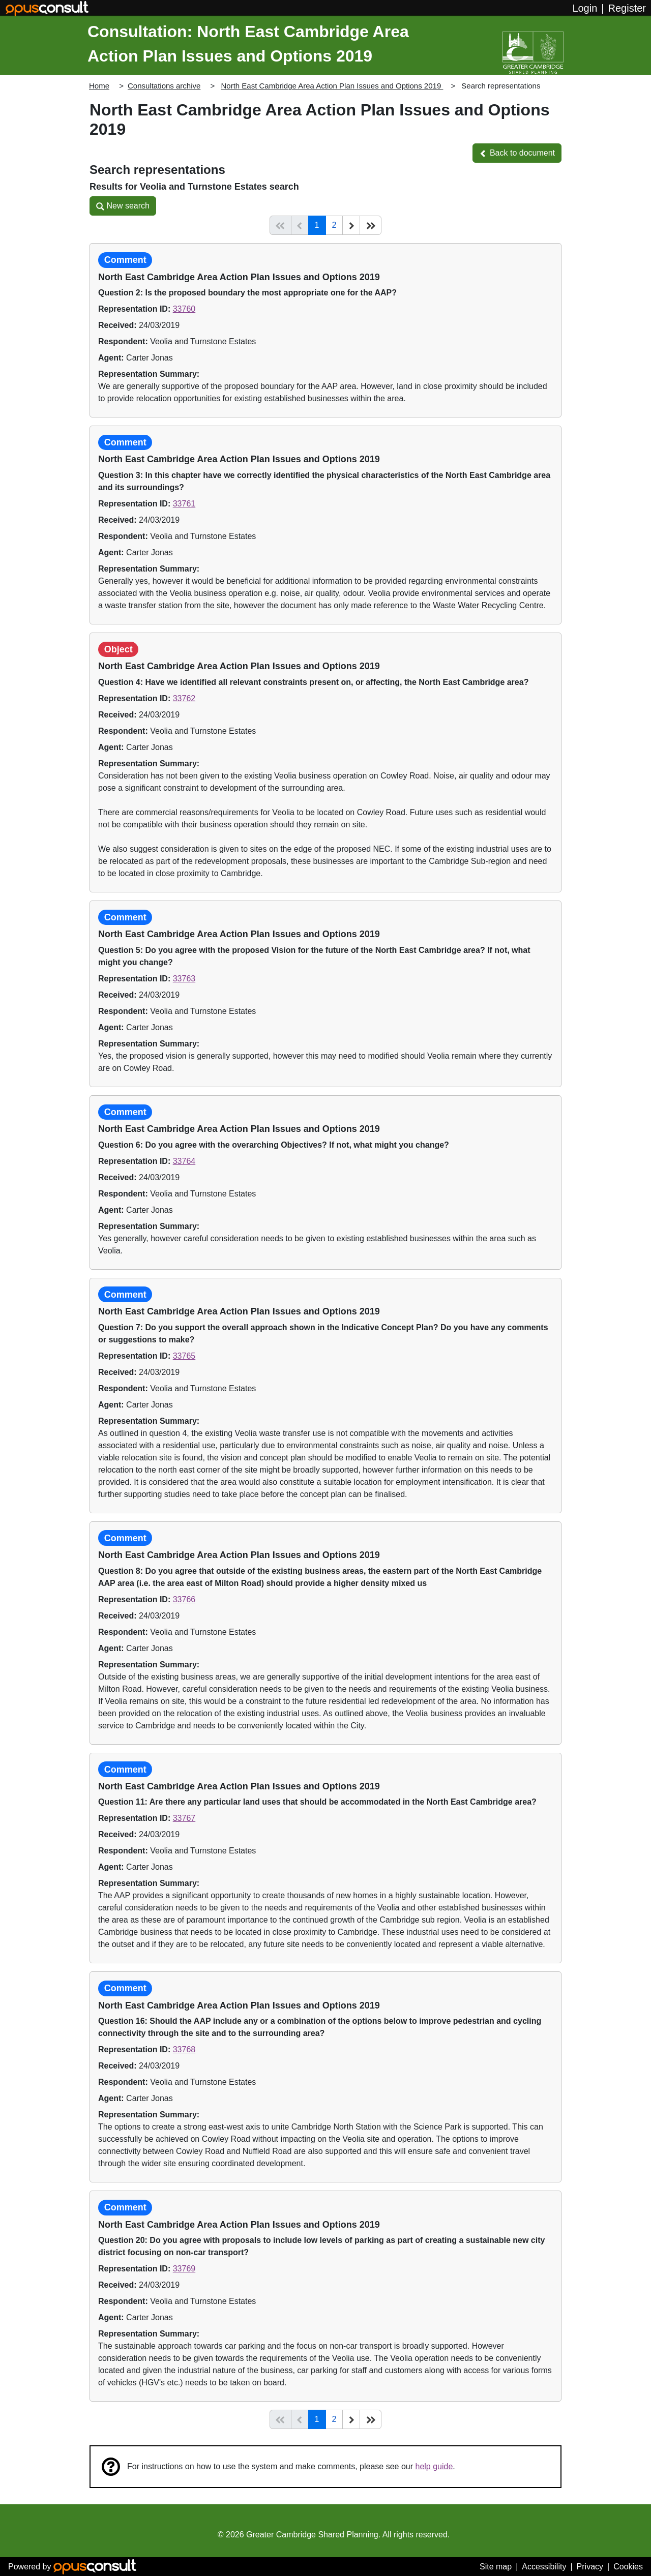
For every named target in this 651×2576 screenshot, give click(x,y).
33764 (184, 1161)
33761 (184, 503)
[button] (516, 153)
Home (99, 85)
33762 (184, 698)
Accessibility (544, 2566)
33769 (184, 2268)
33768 (184, 2049)
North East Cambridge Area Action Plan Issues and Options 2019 (332, 85)
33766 (184, 1599)
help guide (434, 2466)
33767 (184, 1818)
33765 (184, 1356)
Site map (496, 2566)
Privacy (590, 2566)
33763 (184, 978)
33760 (184, 309)
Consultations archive (164, 85)
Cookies (628, 2566)
